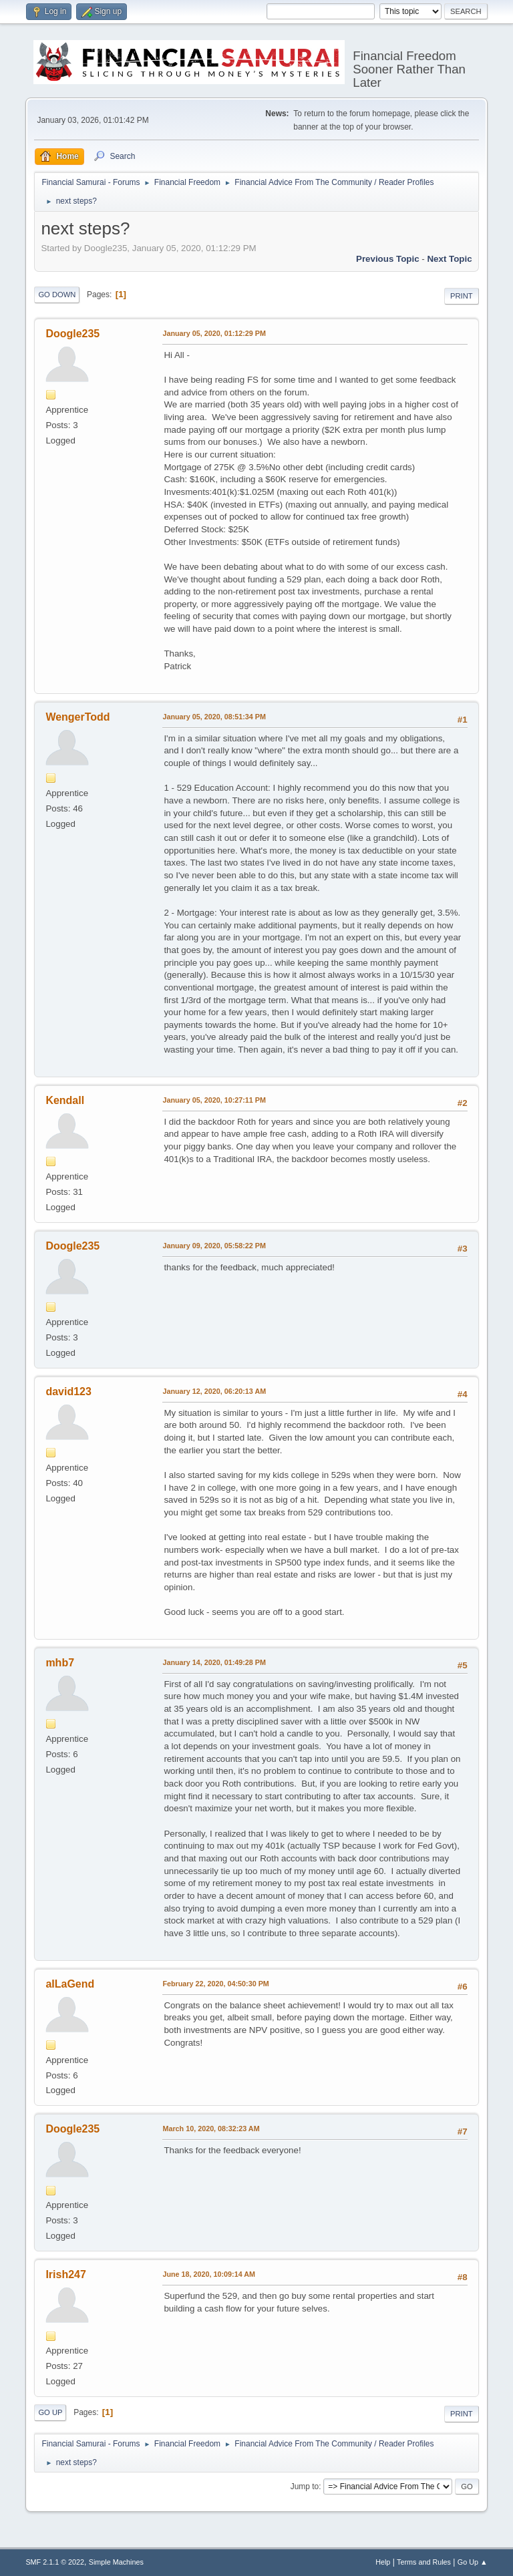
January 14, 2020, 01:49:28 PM (214, 1662)
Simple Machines (116, 2562)
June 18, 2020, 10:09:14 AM (208, 2274)
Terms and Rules (424, 2562)
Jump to (305, 2486)
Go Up (50, 2412)
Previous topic (387, 259)
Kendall (64, 1100)
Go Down (56, 295)
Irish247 (65, 2274)
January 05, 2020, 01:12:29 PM (214, 333)
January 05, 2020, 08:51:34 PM (214, 717)
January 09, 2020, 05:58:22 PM (214, 1246)
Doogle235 (72, 333)
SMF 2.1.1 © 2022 (54, 2562)
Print (461, 296)
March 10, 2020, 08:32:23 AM (210, 2129)
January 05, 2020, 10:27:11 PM (214, 1100)
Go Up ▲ (473, 2562)
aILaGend (69, 1984)
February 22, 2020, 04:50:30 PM (215, 1984)
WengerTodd (77, 717)
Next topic (449, 259)
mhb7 (59, 1662)
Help (382, 2562)
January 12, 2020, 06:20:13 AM (214, 1391)
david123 (68, 1391)
